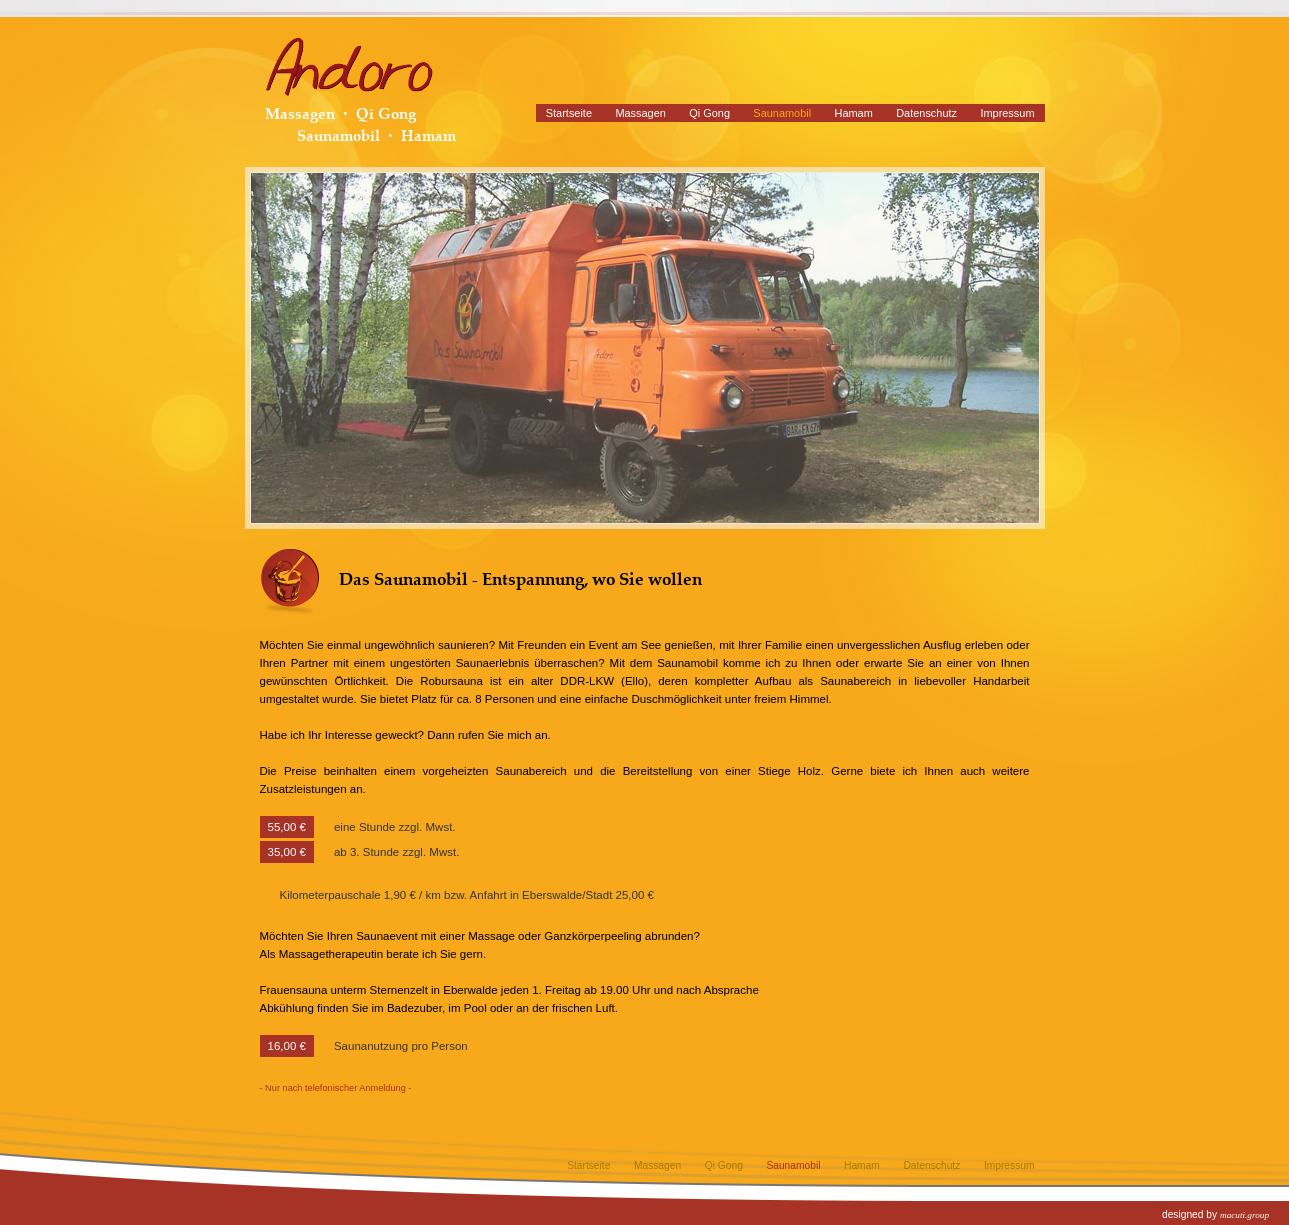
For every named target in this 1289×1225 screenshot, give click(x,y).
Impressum (1007, 113)
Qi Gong (709, 113)
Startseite (569, 113)
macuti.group (1244, 1215)
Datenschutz (926, 113)
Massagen (640, 113)
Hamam (854, 113)
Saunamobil (782, 113)
